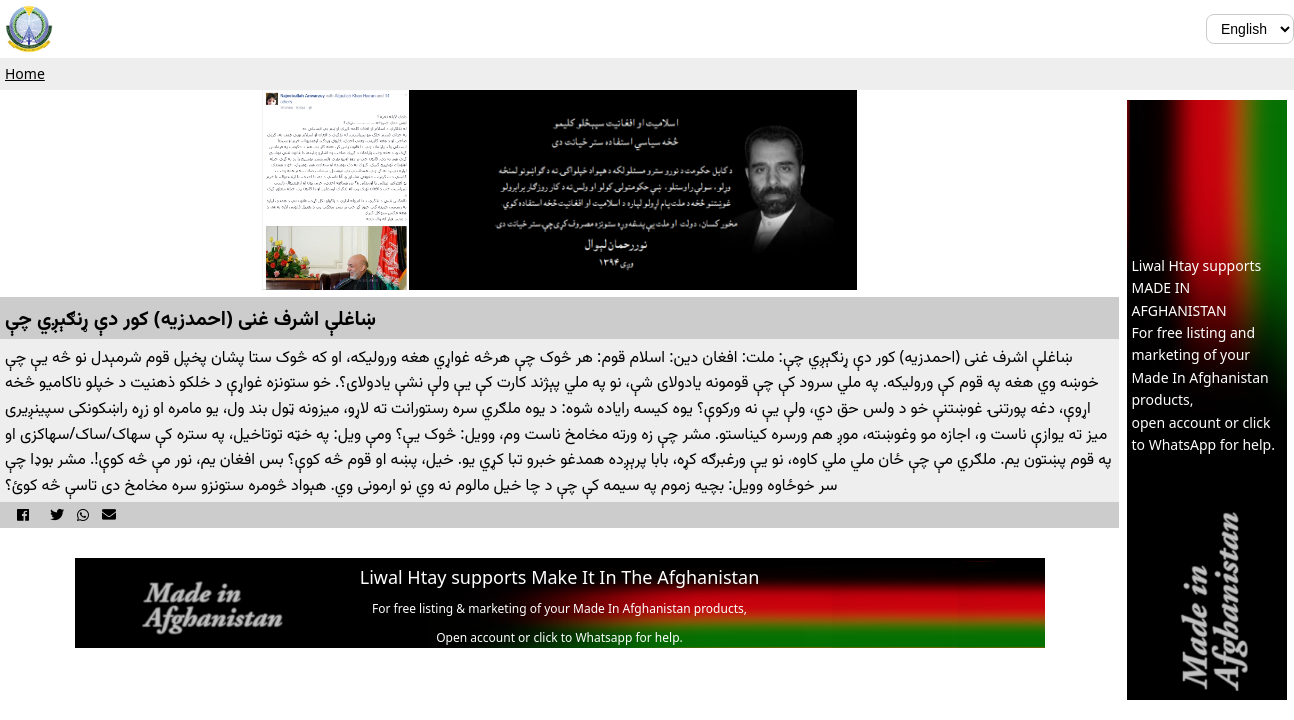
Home (25, 73)
